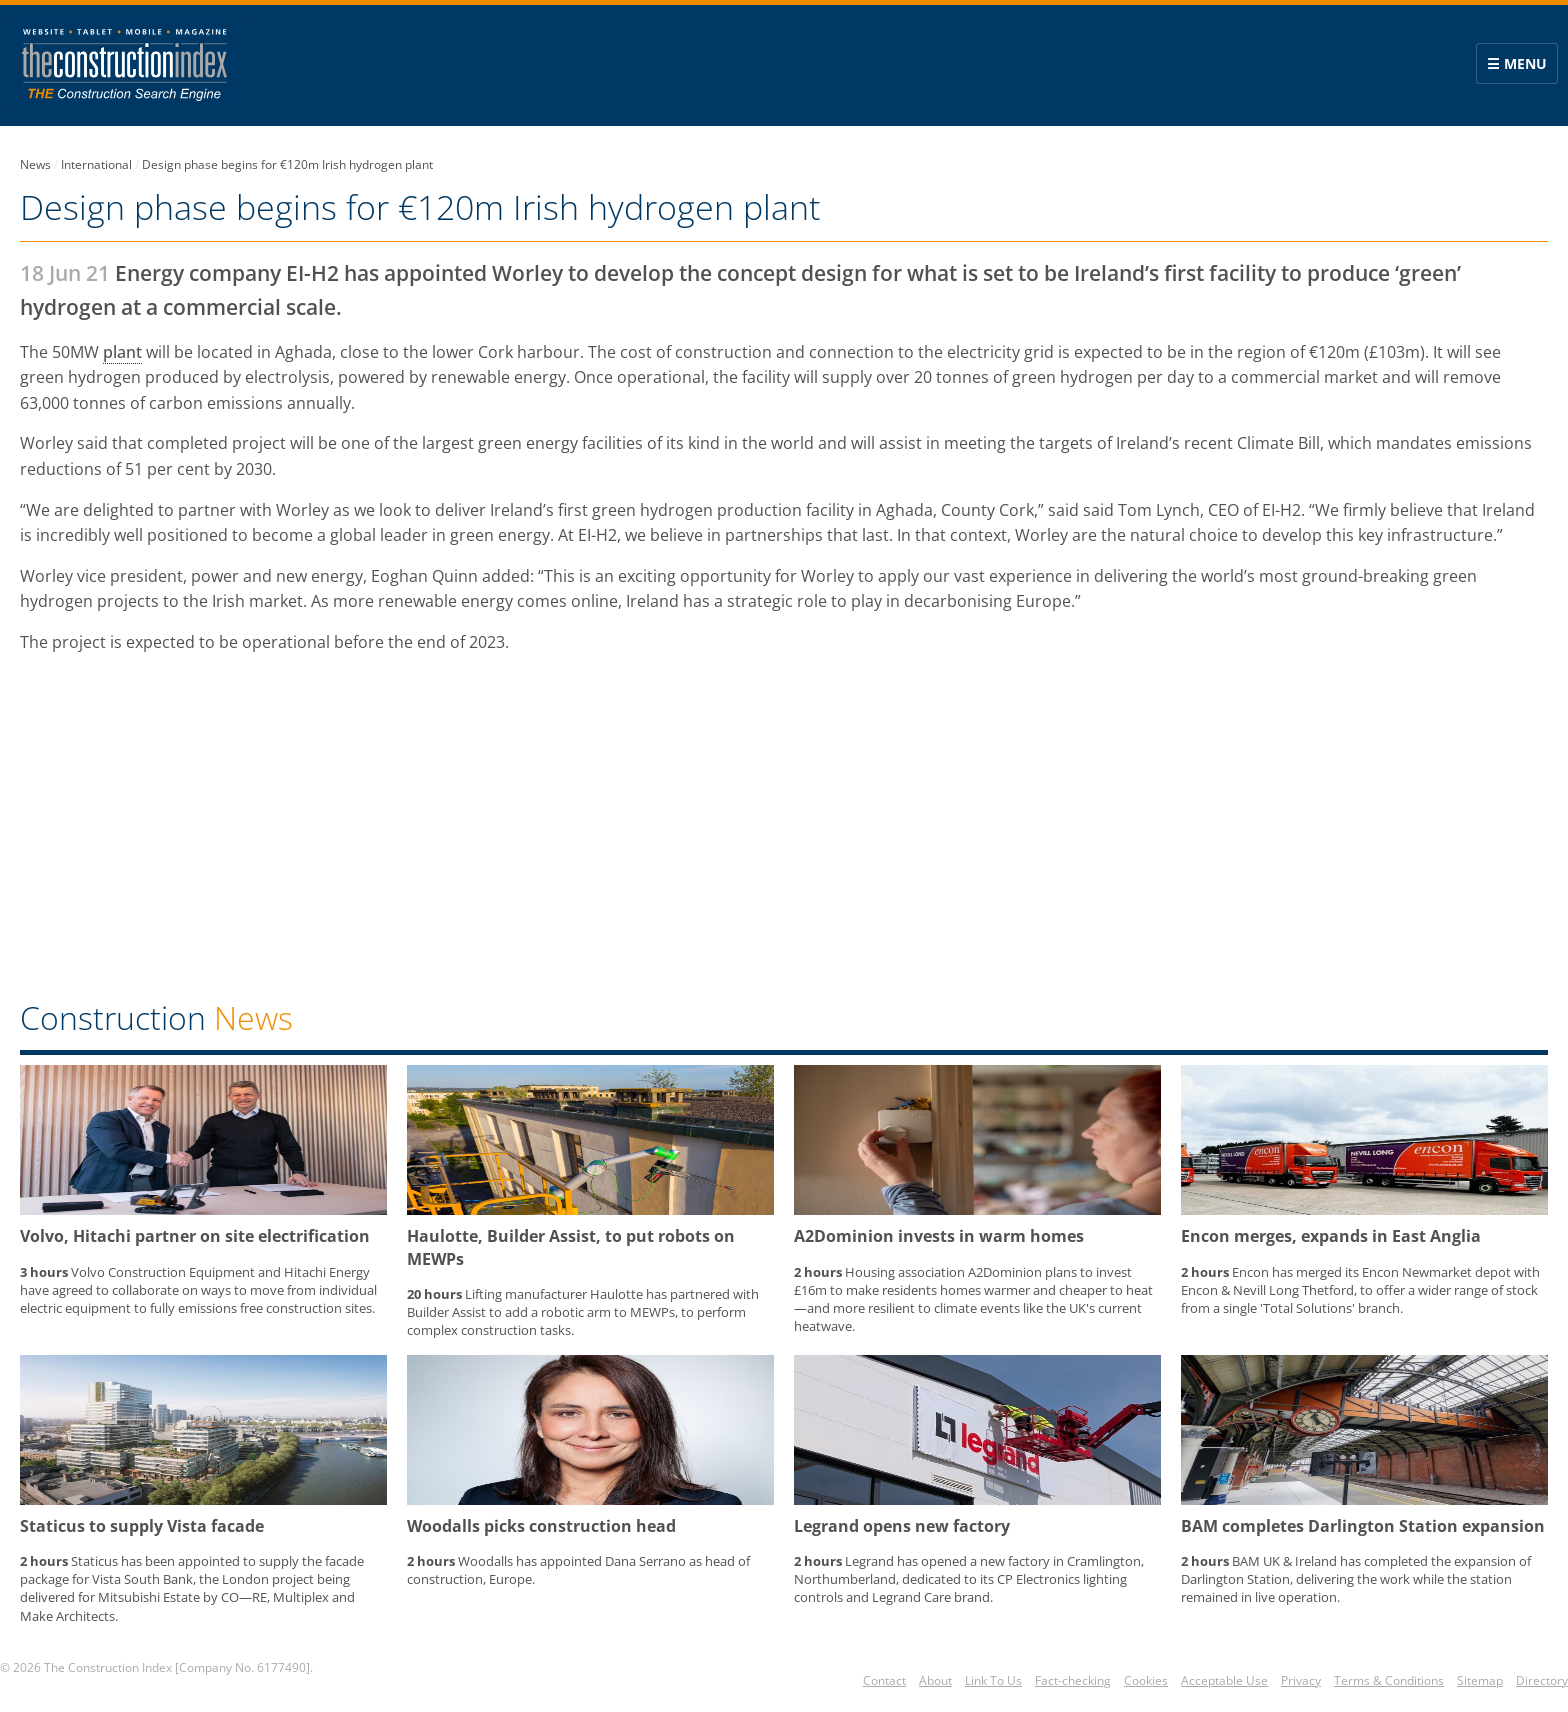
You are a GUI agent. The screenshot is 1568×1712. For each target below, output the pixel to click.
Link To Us (993, 1680)
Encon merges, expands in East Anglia (1331, 1236)
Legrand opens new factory (902, 1526)
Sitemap (1480, 1680)
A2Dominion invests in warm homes (939, 1236)
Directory (1542, 1680)
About (935, 1680)
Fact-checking (1073, 1680)
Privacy (1301, 1680)
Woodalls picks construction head (541, 1526)
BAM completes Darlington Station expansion (1363, 1526)
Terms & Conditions (1389, 1680)
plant (122, 352)
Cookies (1146, 1680)
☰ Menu (1517, 63)
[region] (784, 831)
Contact (884, 1680)
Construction (156, 1017)
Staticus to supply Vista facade (142, 1526)
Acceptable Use (1224, 1680)
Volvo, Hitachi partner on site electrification (195, 1236)
